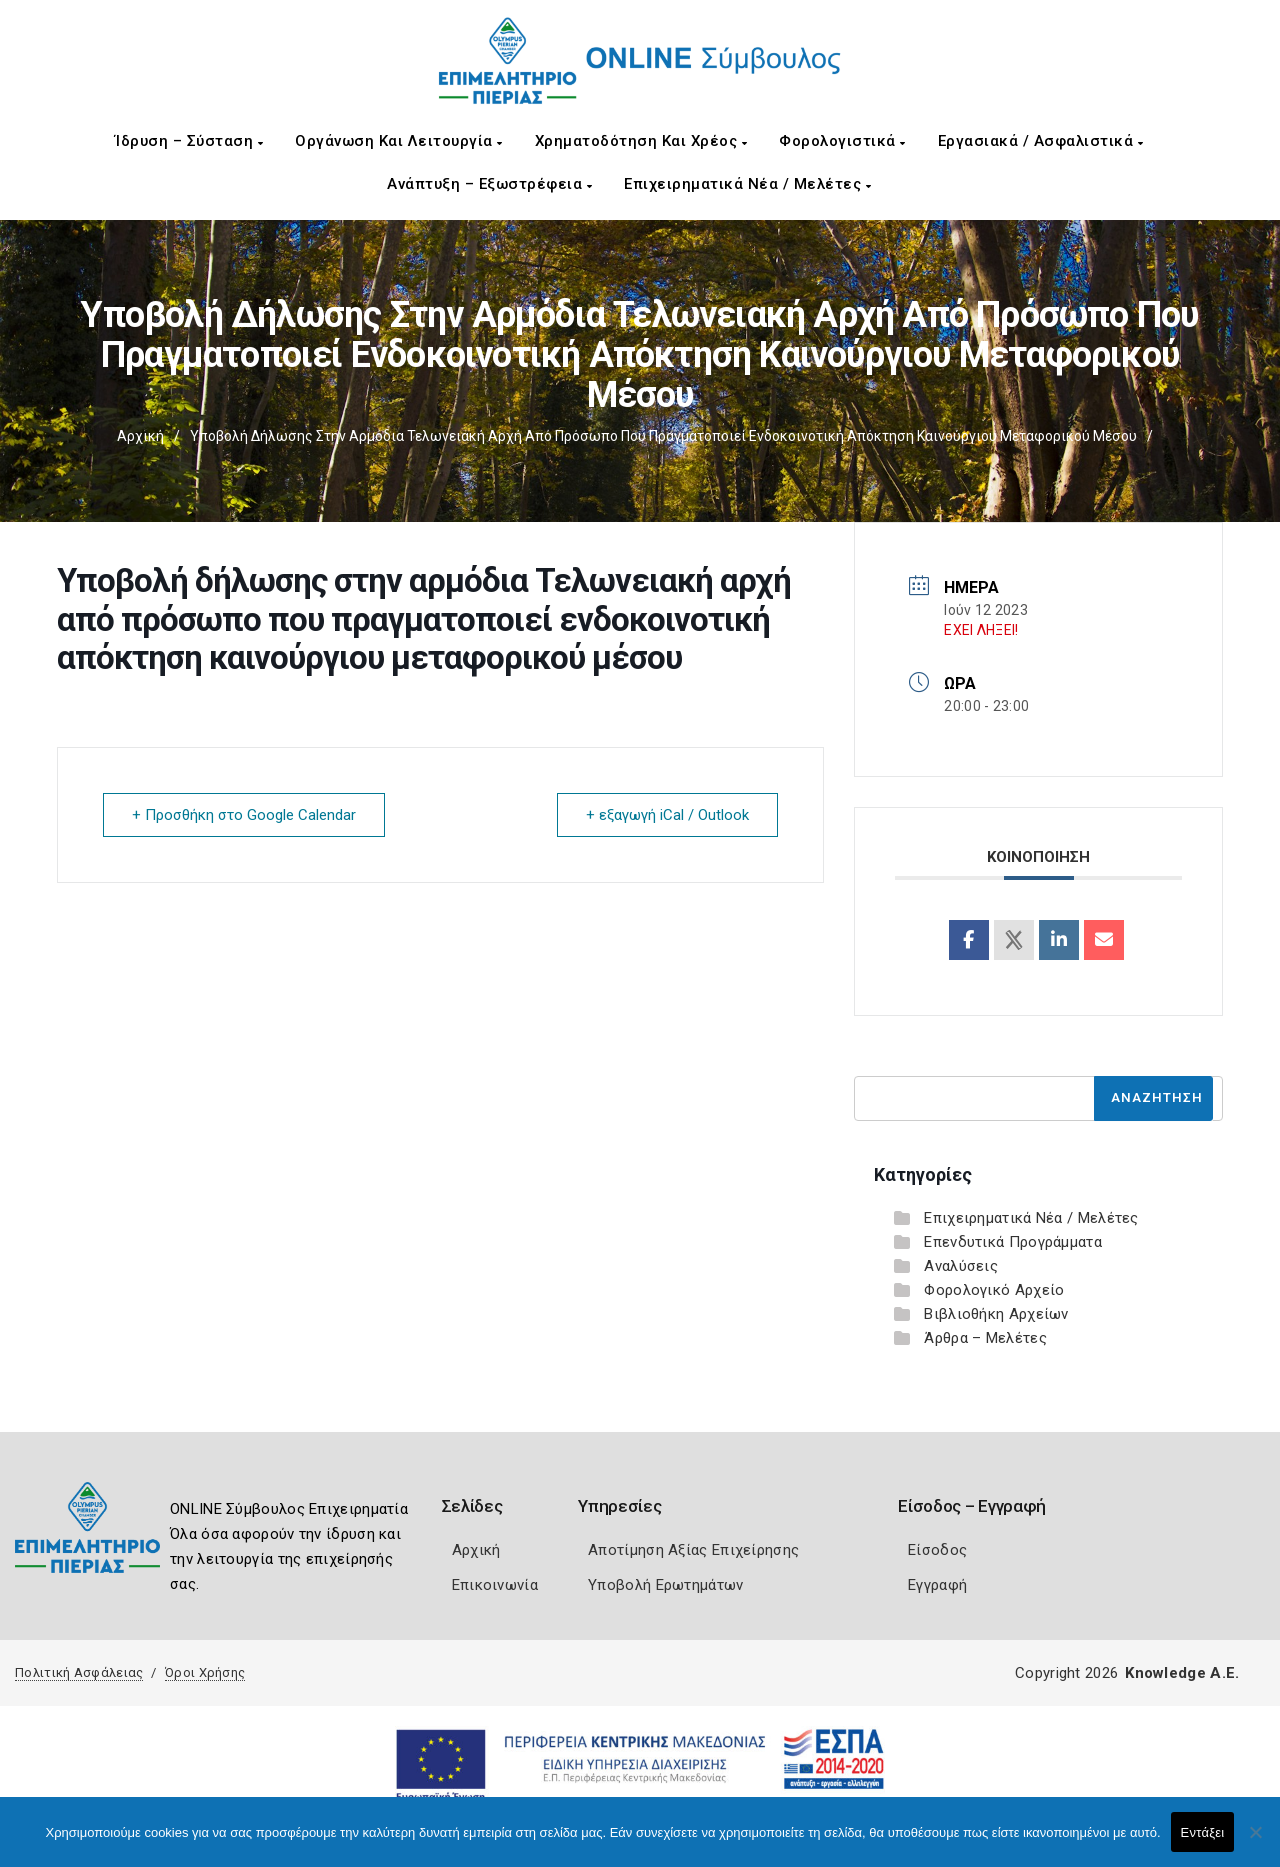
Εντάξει (1203, 1832)
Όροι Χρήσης (205, 1672)
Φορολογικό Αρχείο (994, 1290)
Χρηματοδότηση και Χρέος (641, 141)
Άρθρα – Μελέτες (985, 1338)
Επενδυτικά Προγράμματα (1013, 1242)
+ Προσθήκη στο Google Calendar (244, 815)
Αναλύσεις (961, 1266)
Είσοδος (937, 1550)
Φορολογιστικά (842, 141)
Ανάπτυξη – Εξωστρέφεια (489, 184)
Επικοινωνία (495, 1585)
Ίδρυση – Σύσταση (189, 141)
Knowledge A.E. (1182, 1673)
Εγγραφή (937, 1585)
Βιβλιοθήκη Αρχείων (996, 1314)
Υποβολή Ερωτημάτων (665, 1585)
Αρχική (140, 436)
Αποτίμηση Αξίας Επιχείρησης (693, 1550)
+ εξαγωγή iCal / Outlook (667, 815)
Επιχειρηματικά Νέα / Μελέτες (747, 184)
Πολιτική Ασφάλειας (79, 1672)
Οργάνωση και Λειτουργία (399, 141)
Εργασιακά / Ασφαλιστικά (1041, 141)
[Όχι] (1255, 1842)
